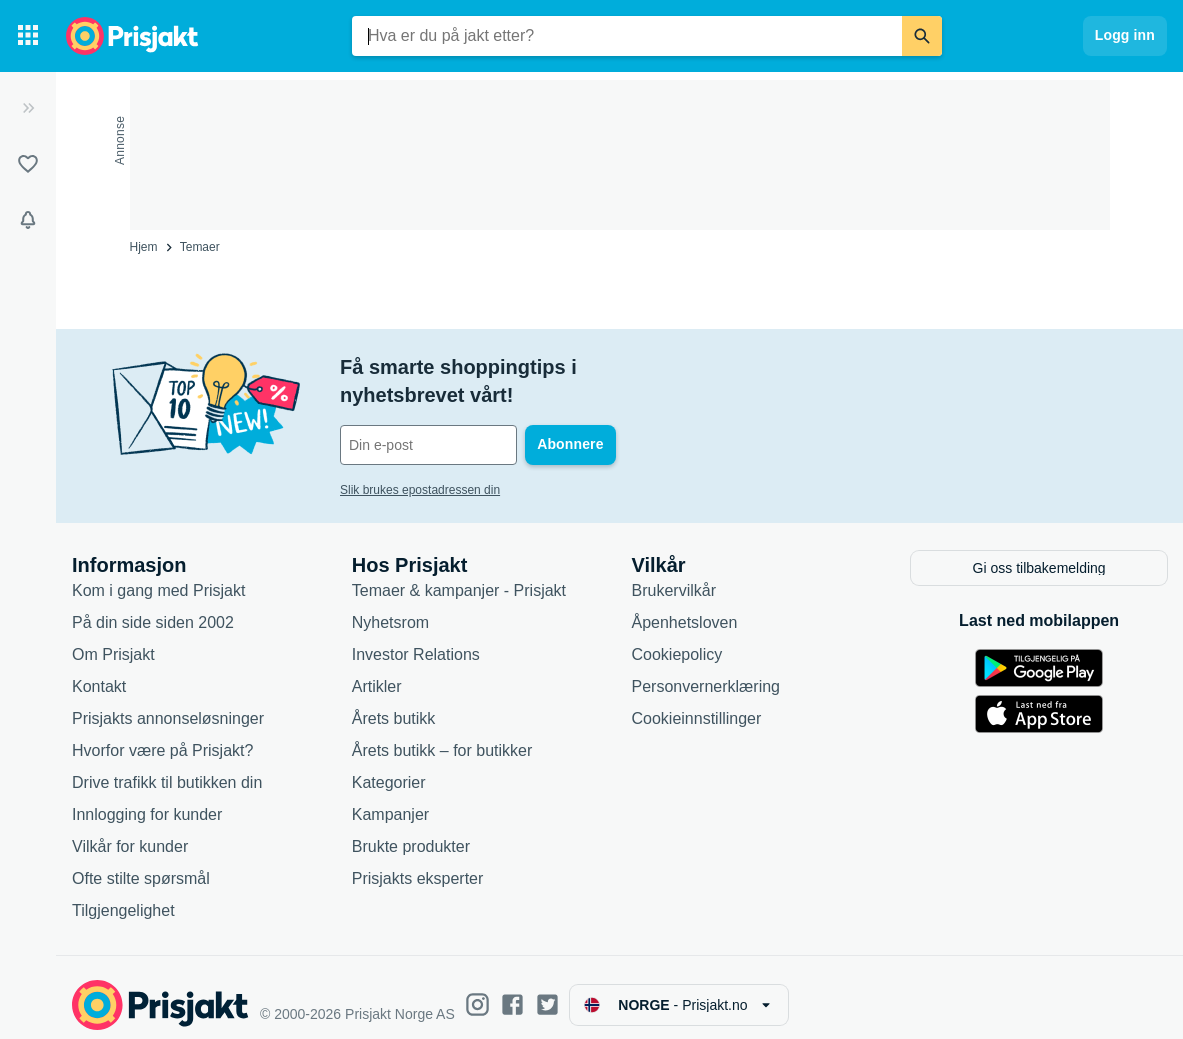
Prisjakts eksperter (418, 862)
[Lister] (28, 164)
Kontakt (99, 670)
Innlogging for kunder (147, 798)
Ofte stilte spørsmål (141, 862)
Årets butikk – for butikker (442, 734)
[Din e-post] (475, 417)
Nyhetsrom (390, 606)
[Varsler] (28, 220)
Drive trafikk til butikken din (167, 766)
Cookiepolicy (677, 638)
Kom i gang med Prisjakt (158, 574)
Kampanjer (390, 798)
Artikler (377, 670)
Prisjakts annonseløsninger (168, 702)
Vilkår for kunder (130, 830)
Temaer (200, 247)
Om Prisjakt (113, 638)
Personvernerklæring (706, 670)
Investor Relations (416, 638)
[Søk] (922, 36)
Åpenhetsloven (685, 606)
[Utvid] (28, 108)
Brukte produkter (411, 830)
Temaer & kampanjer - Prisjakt (459, 574)
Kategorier (389, 766)
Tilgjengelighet (123, 894)
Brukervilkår (674, 574)
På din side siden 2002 (153, 606)
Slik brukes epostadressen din (420, 462)
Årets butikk (394, 702)
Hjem (144, 247)
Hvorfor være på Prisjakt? (162, 734)
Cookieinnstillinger (697, 702)
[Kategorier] (28, 36)
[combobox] (627, 36)
